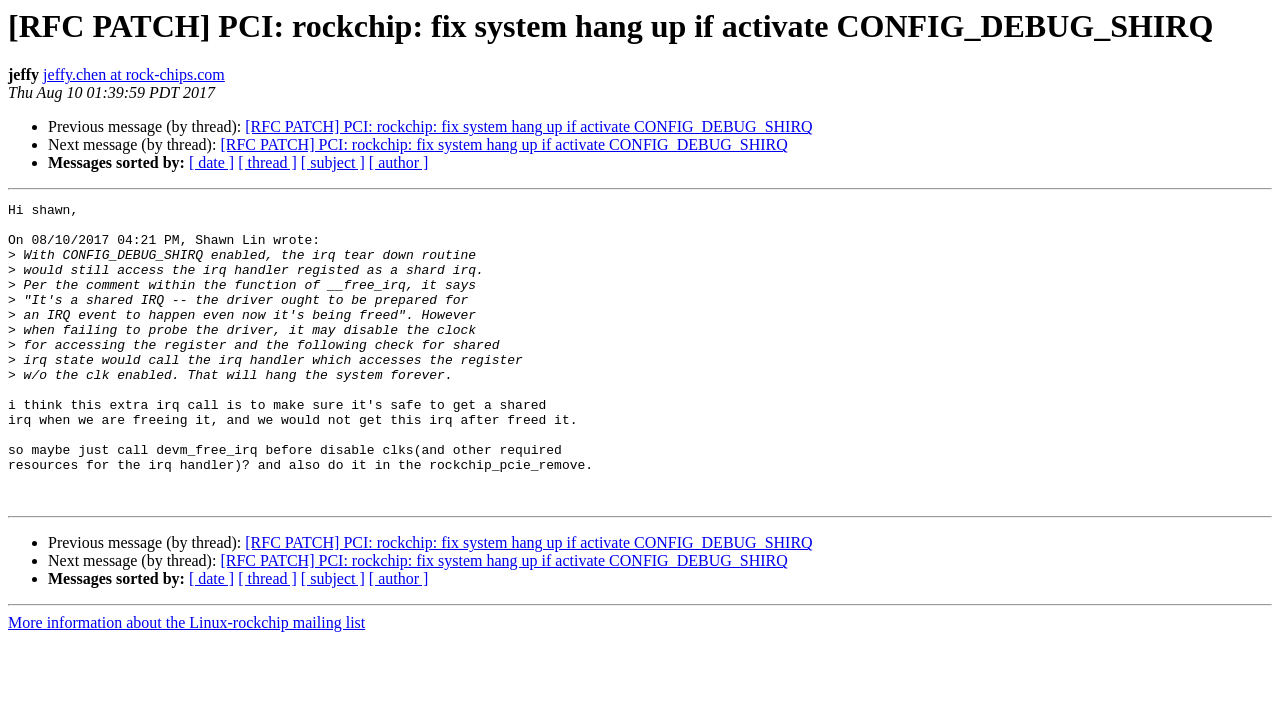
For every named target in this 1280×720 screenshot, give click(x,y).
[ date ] (211, 162)
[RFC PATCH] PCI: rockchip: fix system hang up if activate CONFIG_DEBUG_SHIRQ (528, 126)
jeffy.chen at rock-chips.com (134, 74)
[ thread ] (267, 162)
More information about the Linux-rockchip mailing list (186, 682)
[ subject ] (333, 162)
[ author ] (399, 162)
